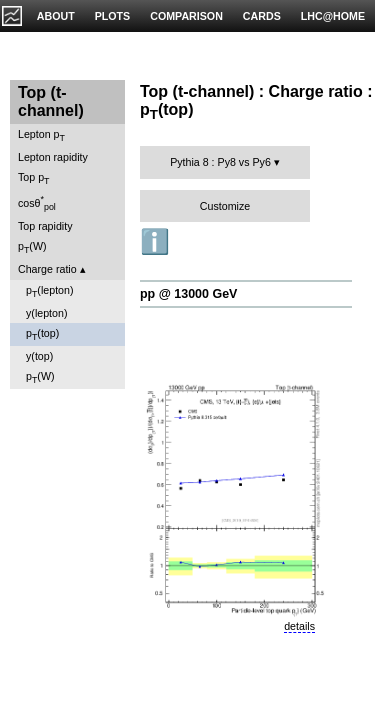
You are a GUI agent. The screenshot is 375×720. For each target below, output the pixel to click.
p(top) (42, 334)
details (299, 626)
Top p (34, 178)
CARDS (262, 16)
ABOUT (56, 16)
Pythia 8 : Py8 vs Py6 (220, 162)
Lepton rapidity (53, 157)
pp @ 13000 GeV (188, 294)
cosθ (37, 203)
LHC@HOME (333, 16)
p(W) (32, 247)
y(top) (39, 356)
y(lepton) (46, 313)
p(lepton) (50, 291)
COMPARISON (186, 16)
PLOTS (113, 16)
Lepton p (41, 135)
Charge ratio (47, 269)
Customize (225, 206)
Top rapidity (45, 226)
